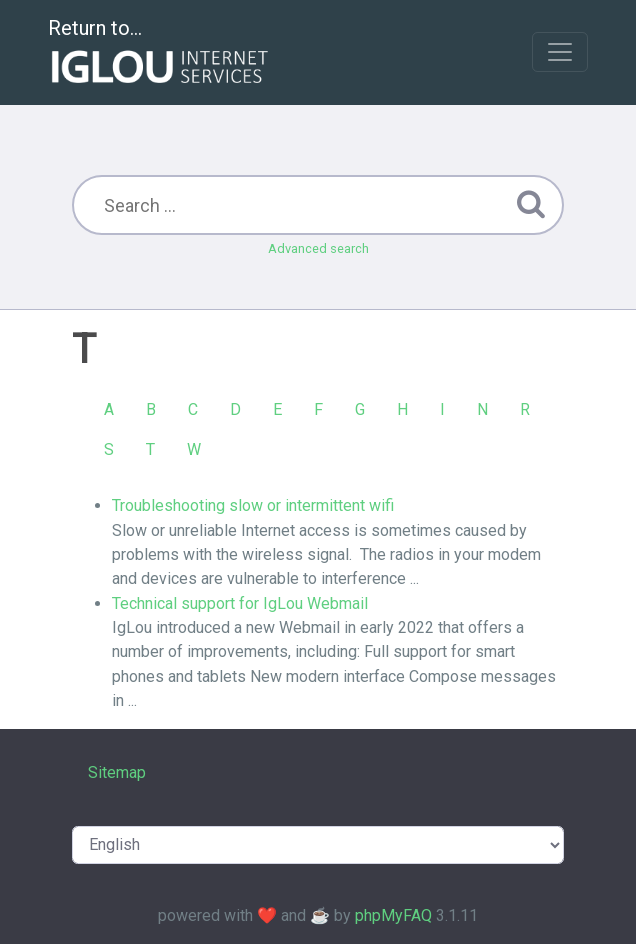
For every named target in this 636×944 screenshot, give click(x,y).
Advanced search (318, 248)
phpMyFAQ (393, 915)
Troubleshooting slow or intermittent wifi (253, 505)
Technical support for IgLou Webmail (240, 603)
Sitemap (117, 772)
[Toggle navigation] (560, 52)
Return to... (160, 53)
